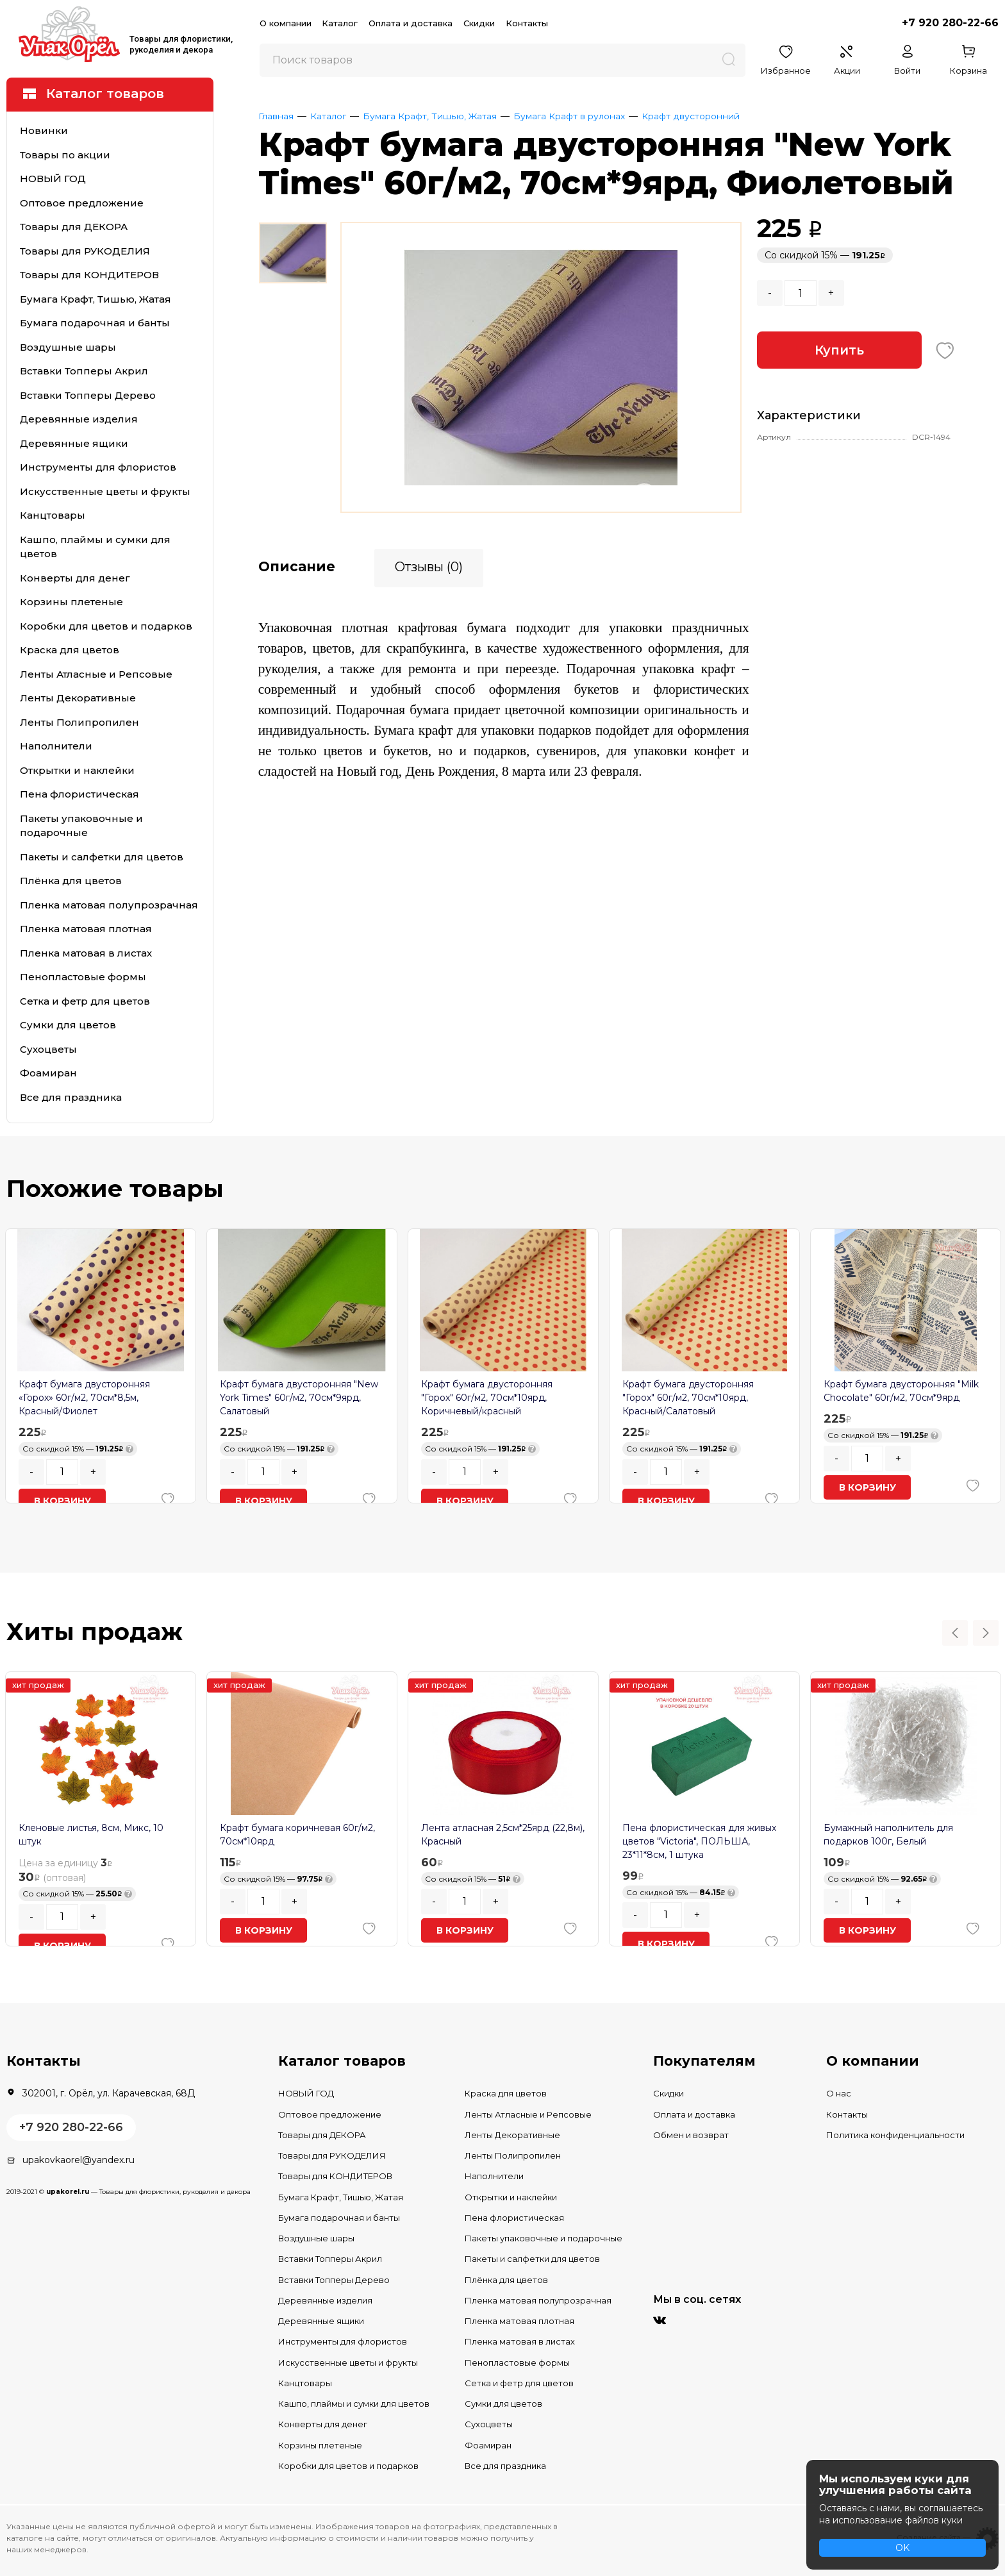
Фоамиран (48, 1073)
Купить (839, 350)
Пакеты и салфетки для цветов (101, 857)
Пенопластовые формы (83, 977)
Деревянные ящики (74, 443)
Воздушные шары (68, 347)
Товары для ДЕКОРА (74, 227)
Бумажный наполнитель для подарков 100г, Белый (888, 1834)
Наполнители (56, 746)
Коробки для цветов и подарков (106, 626)
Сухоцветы (48, 1049)
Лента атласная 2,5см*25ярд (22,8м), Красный (503, 1834)
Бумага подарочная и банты (95, 323)
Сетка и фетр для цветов (85, 1001)
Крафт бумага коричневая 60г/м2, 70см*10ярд (297, 1834)
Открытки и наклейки (77, 770)
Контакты (527, 23)
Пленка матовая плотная (86, 929)
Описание (296, 564)
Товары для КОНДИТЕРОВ (89, 275)
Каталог (340, 23)
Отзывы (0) (429, 565)
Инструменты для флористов (98, 467)
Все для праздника (71, 1097)
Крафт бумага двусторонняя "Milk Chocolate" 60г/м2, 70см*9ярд (901, 1390)
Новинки (44, 130)
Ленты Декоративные (78, 698)
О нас (838, 2093)
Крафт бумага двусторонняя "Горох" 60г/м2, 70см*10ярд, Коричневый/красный (486, 1397)
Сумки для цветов (68, 1025)
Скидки (479, 23)
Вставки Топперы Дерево (88, 395)
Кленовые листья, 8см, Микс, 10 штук (91, 1834)
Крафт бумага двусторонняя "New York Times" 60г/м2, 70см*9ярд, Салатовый (299, 1397)
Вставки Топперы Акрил (84, 371)
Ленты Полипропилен (79, 722)
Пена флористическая (79, 794)
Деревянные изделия (79, 419)
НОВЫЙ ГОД (53, 178)
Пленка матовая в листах (86, 953)
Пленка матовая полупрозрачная (109, 905)
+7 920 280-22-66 (950, 23)
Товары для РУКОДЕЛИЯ (85, 251)
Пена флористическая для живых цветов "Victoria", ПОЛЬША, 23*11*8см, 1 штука (699, 1841)
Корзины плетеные (71, 602)
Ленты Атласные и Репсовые (96, 674)
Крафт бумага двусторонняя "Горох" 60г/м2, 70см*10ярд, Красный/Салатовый (688, 1397)
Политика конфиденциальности (895, 2135)
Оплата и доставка (411, 23)
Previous (955, 1633)
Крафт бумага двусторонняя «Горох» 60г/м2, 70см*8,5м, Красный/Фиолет (84, 1397)
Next (986, 1633)
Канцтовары (52, 515)
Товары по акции (65, 155)
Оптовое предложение (82, 203)
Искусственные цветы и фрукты (105, 491)
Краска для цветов (69, 650)
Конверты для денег (75, 578)
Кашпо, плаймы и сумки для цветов (95, 546)
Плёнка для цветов (71, 880)
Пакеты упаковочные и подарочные (81, 825)
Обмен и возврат (691, 2135)
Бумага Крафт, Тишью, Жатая (95, 299)
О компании (285, 23)
